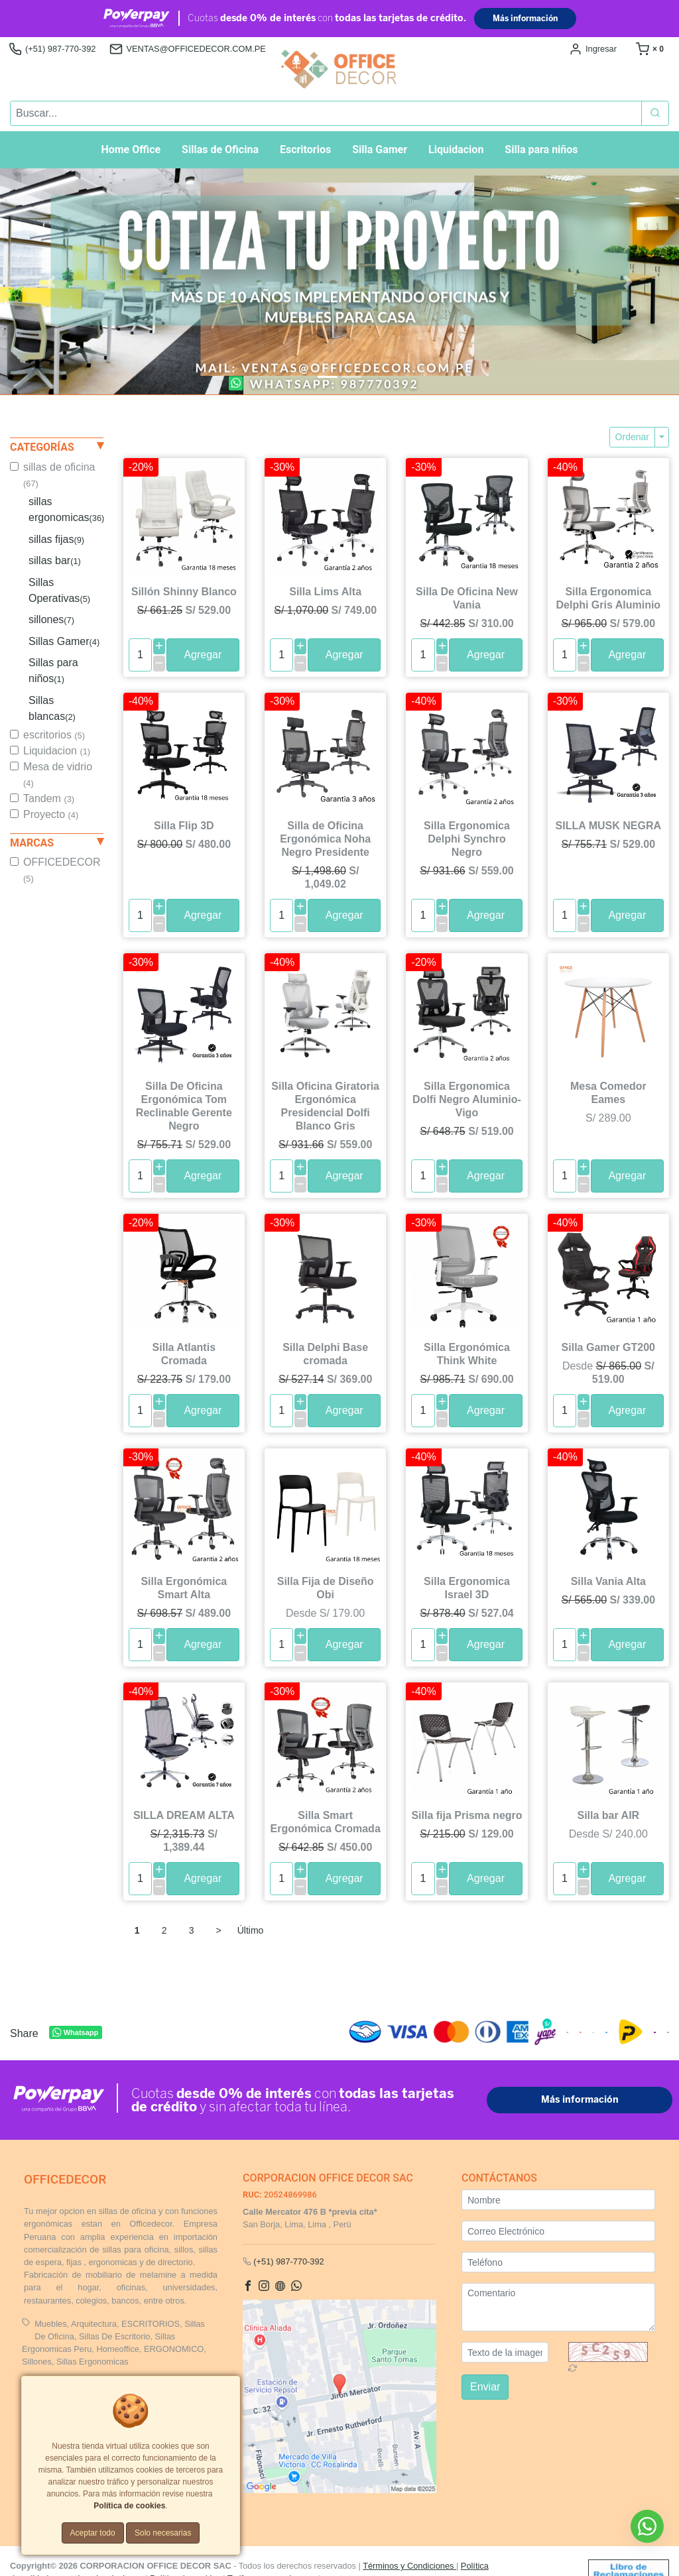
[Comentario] (558, 2307)
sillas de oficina (59, 475)
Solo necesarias (163, 2533)
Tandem (48, 798)
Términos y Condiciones (409, 2566)
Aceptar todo (92, 2533)
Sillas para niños (53, 670)
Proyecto (50, 814)
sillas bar (55, 560)
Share (24, 2034)
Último (250, 1930)
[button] (51, 281)
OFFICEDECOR (61, 870)
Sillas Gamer (64, 641)
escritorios (54, 734)
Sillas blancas (52, 708)
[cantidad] (140, 655)
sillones (51, 619)
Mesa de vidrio (57, 774)
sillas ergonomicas (66, 509)
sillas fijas (56, 539)
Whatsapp (75, 2033)
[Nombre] (558, 2200)
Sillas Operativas (59, 590)
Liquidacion (56, 750)
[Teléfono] (558, 2262)
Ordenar (632, 437)
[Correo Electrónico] (558, 2231)
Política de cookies (129, 2505)
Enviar (485, 2387)
